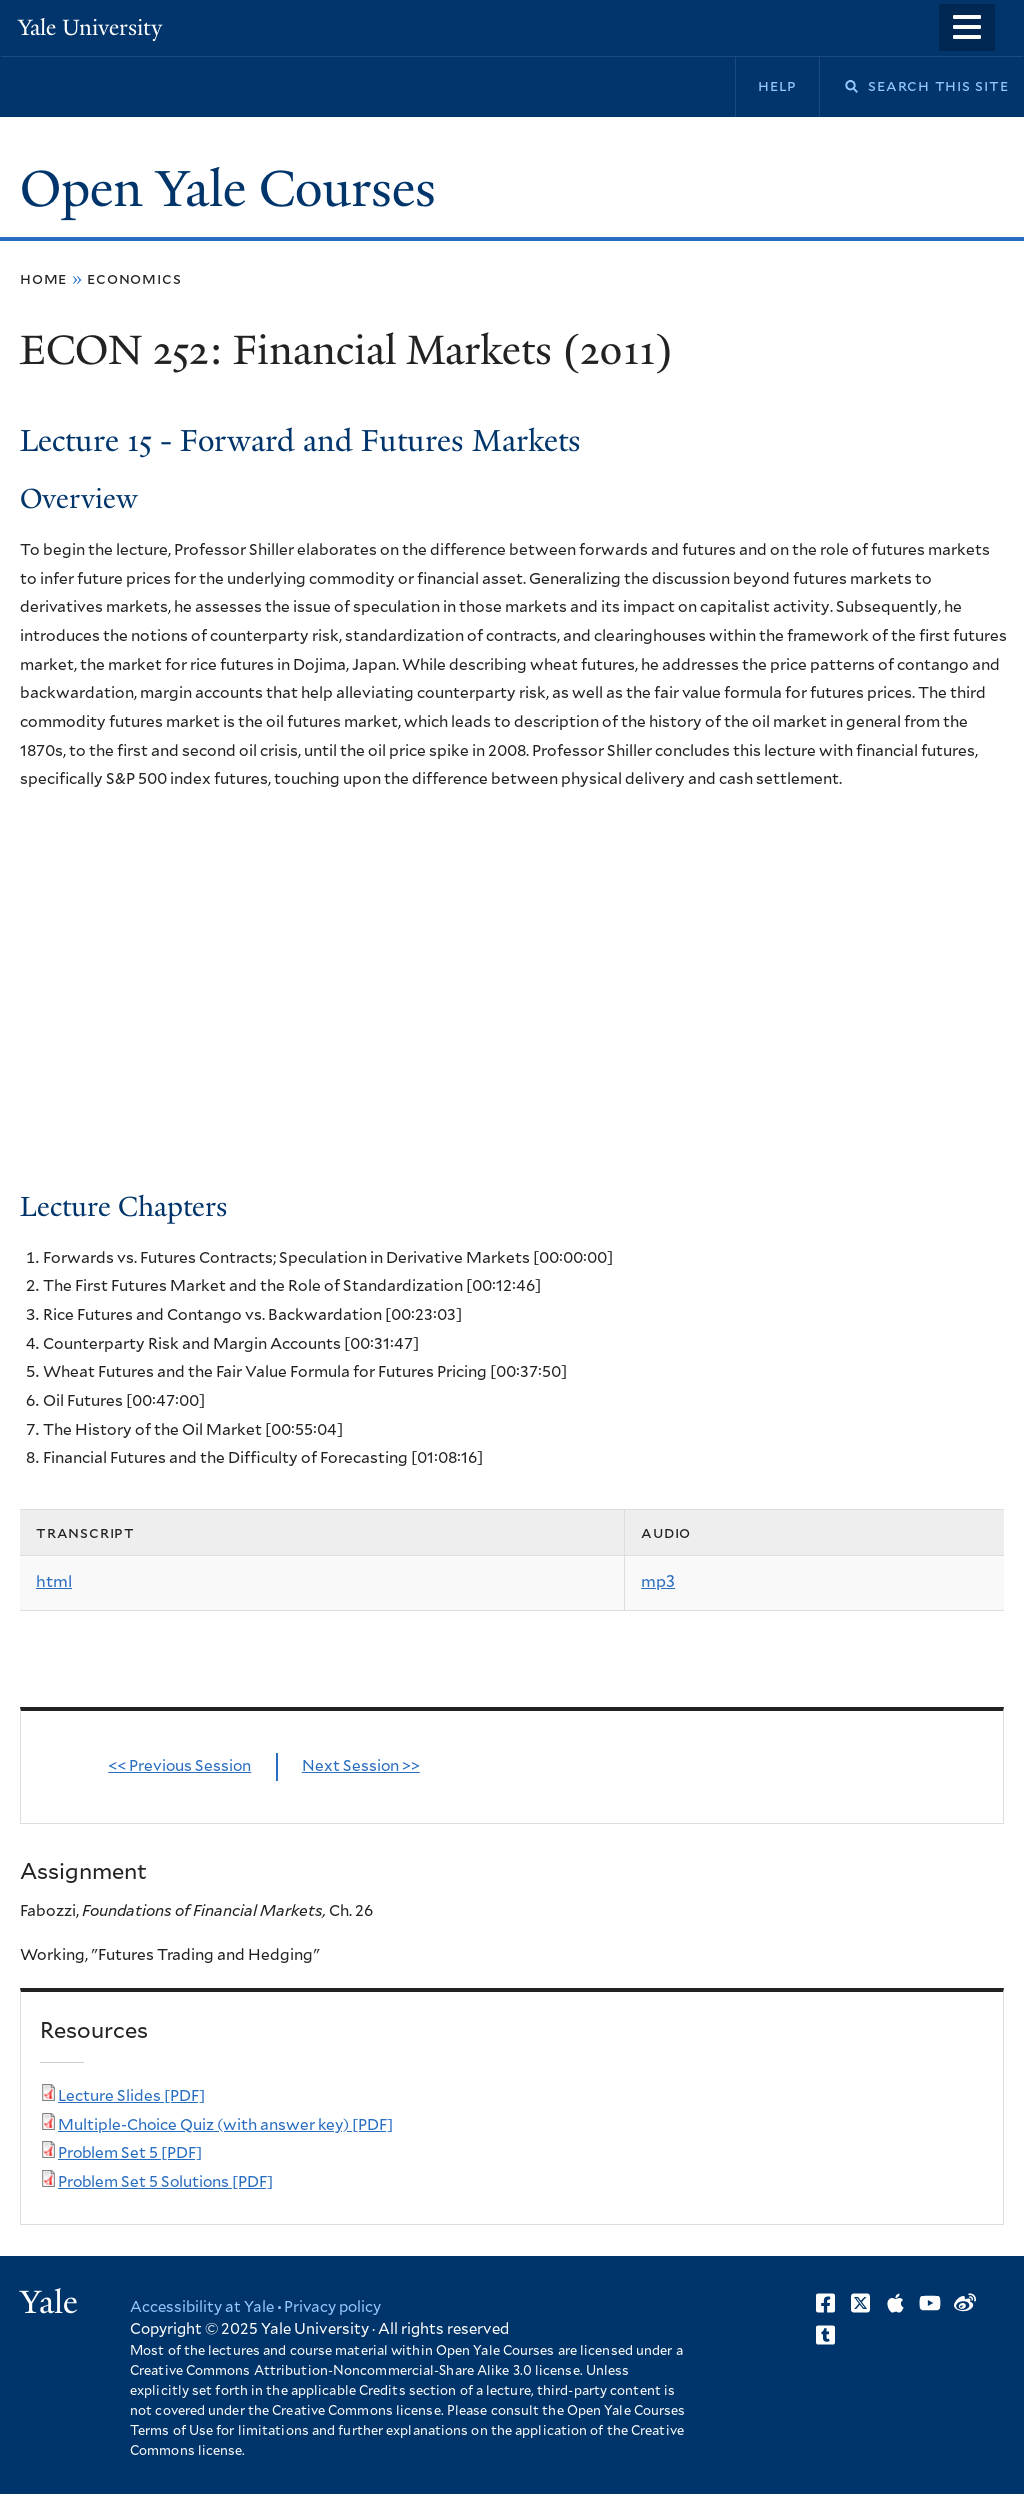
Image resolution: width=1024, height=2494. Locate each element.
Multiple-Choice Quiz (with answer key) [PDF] (225, 2125)
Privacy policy (332, 2307)
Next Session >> (361, 1766)
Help (777, 86)
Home (43, 279)
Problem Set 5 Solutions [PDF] (165, 2182)
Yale (49, 2302)
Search (839, 86)
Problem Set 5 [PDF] (130, 2153)
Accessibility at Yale (202, 2307)
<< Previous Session (179, 1766)
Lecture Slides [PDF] (131, 2096)
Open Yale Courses (228, 189)
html (54, 1582)
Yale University (90, 27)
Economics (134, 279)
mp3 (658, 1582)
